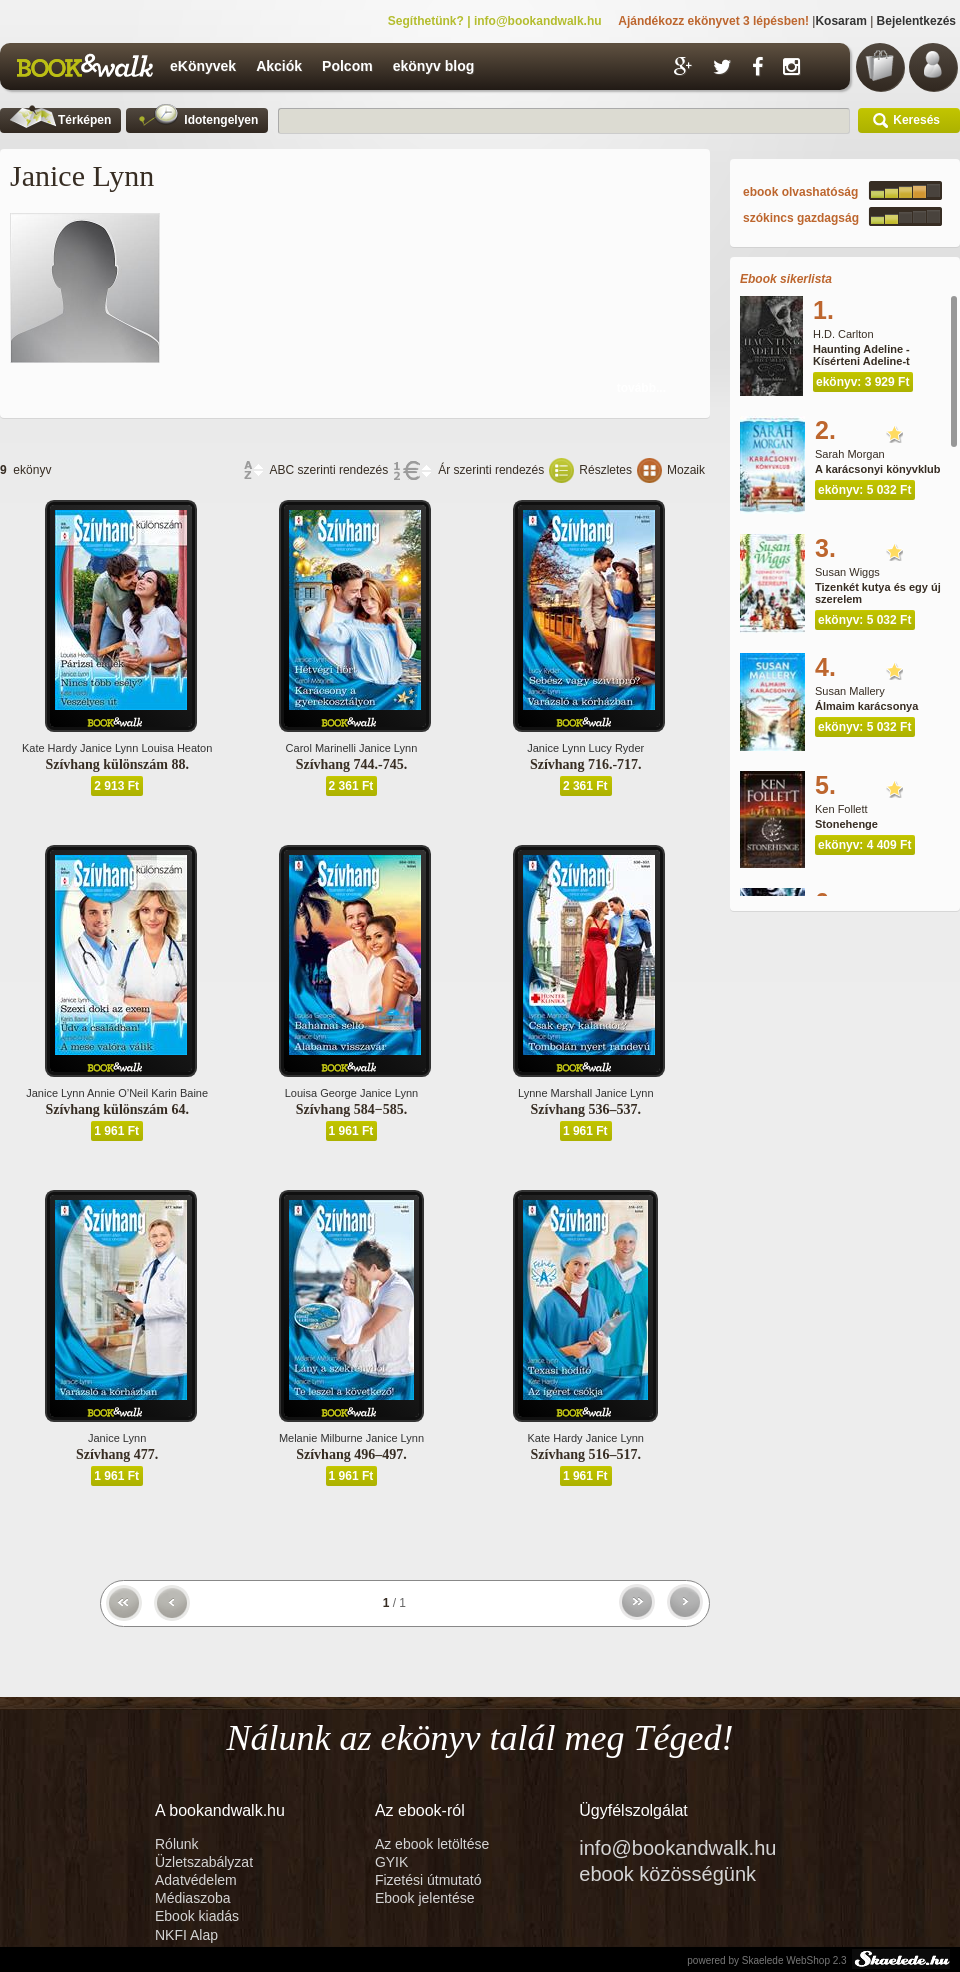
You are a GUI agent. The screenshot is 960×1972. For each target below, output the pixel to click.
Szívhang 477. (117, 1454)
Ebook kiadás (197, 1916)
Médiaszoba (193, 1898)
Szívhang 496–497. (351, 1454)
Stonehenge (846, 824)
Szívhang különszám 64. (117, 1109)
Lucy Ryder (617, 748)
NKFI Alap (186, 1935)
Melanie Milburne (321, 1438)
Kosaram (840, 21)
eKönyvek (203, 66)
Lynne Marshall (555, 1093)
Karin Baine (179, 1093)
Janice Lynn (109, 748)
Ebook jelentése (425, 1898)
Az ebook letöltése (432, 1844)
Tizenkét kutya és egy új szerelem (878, 593)
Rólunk (178, 1844)
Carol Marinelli (321, 748)
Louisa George (321, 1093)
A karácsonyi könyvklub (878, 469)
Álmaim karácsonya (866, 706)
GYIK (391, 1862)
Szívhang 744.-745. (352, 764)
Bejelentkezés (916, 21)
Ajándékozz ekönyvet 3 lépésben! (713, 21)
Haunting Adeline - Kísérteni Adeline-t (861, 355)
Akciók (279, 66)
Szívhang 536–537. (586, 1109)
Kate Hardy (49, 748)
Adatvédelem (196, 1880)
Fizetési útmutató (428, 1880)
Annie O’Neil (117, 1093)
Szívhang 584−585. (351, 1109)
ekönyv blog (434, 66)
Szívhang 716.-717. (586, 764)
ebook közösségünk (667, 1874)
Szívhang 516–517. (586, 1454)
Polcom (347, 66)
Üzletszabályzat (204, 1862)
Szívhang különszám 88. (117, 764)
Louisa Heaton (176, 748)
